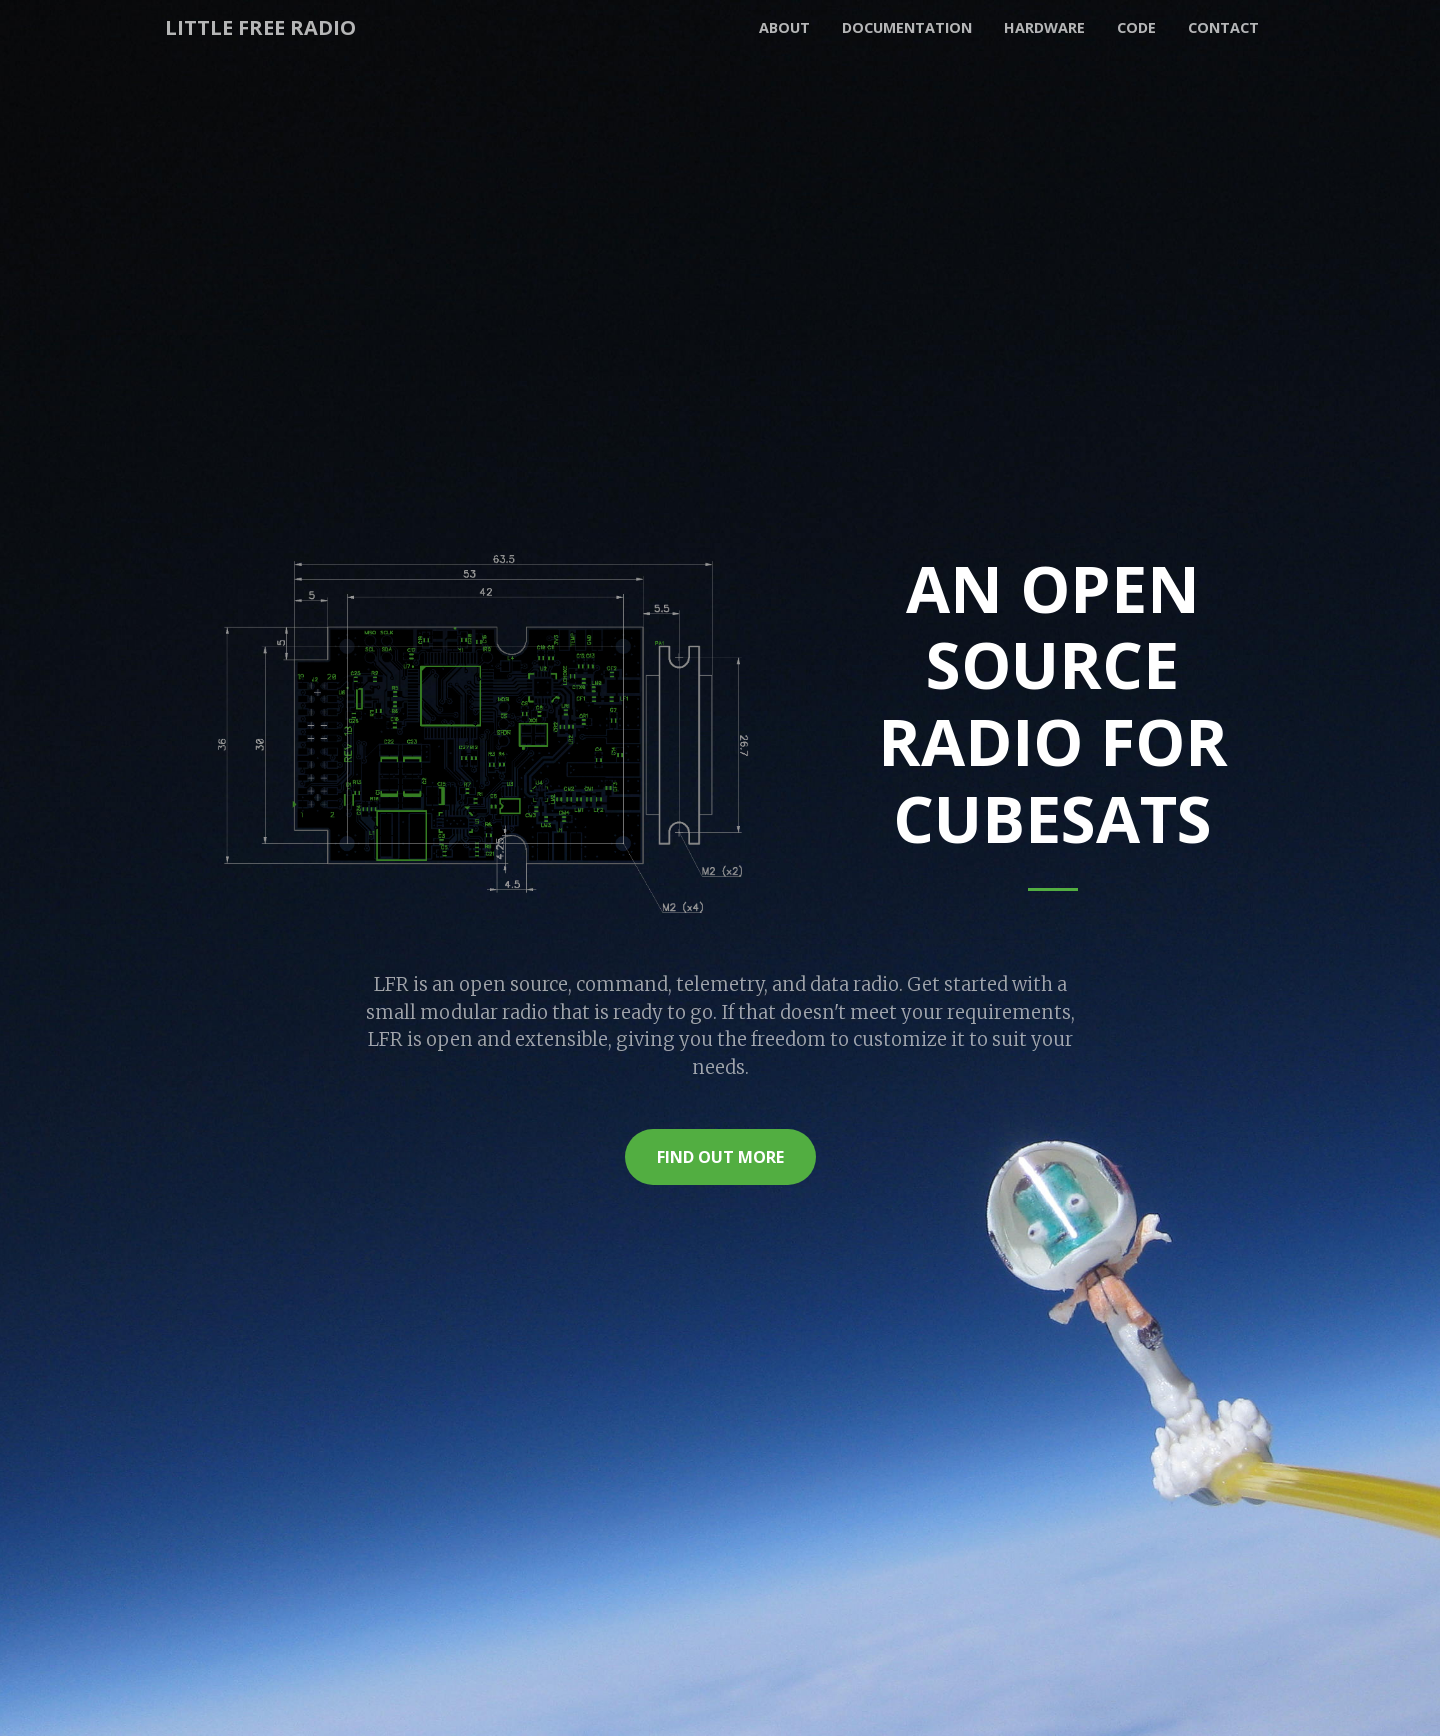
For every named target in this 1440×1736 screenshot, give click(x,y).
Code (1136, 27)
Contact (1223, 27)
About (784, 27)
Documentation (907, 27)
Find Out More (720, 1157)
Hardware (1044, 27)
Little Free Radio (260, 27)
